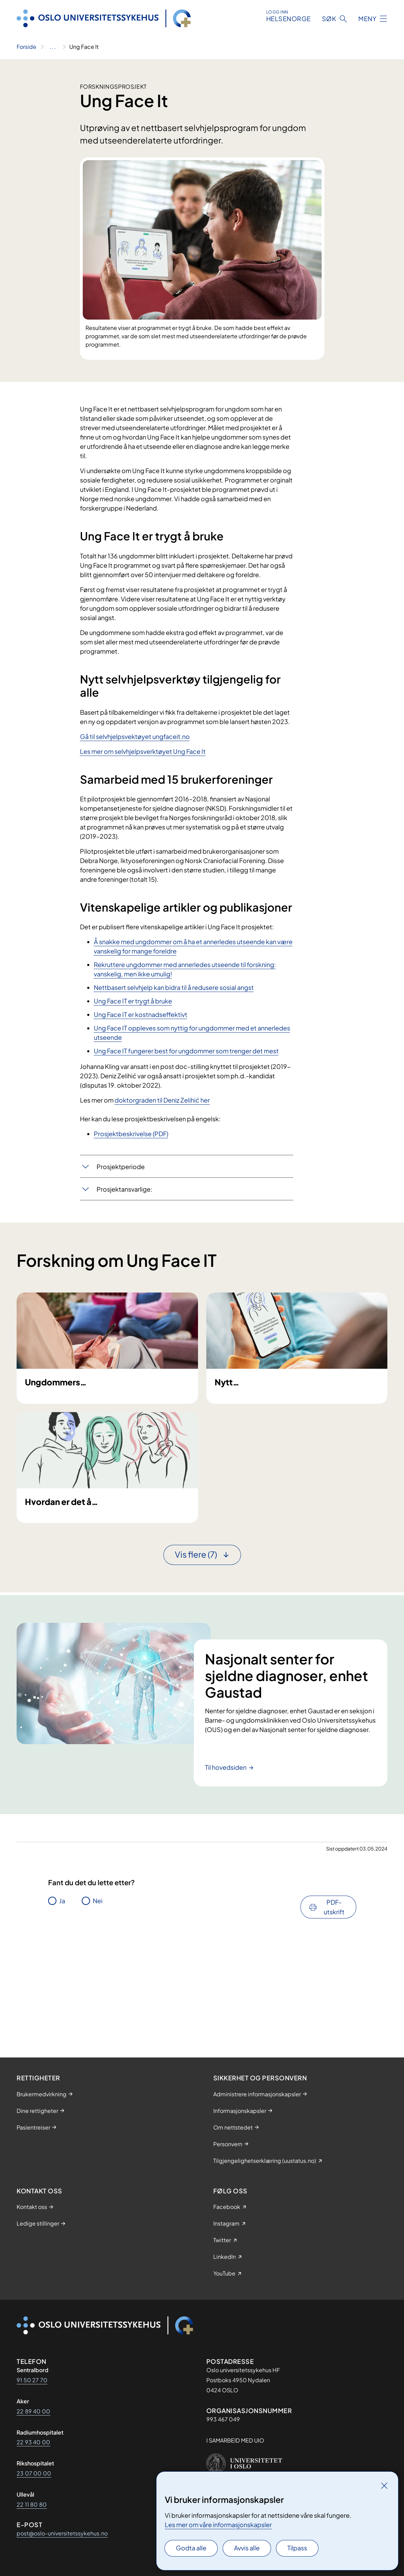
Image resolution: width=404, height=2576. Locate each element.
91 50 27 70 (32, 2380)
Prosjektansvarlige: (124, 1189)
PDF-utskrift (334, 2020)
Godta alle (191, 2548)
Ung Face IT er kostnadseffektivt (140, 1014)
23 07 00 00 (34, 2473)
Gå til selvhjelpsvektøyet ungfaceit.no (135, 736)
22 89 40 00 (33, 2411)
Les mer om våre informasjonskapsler (218, 2525)
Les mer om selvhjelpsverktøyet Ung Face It (143, 751)
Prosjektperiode (121, 1166)
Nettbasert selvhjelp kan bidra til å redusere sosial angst (174, 987)
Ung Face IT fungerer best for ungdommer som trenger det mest (186, 1051)
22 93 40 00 (33, 2442)
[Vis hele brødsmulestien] (52, 46)
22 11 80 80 (32, 2504)
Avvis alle (247, 2548)
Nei (97, 2014)
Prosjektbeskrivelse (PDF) (131, 1134)
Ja (62, 2014)
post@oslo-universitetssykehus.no (62, 2533)
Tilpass (297, 2548)
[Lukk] (384, 2485)
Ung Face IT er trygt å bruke (133, 1001)
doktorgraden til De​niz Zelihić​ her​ (162, 1100)
